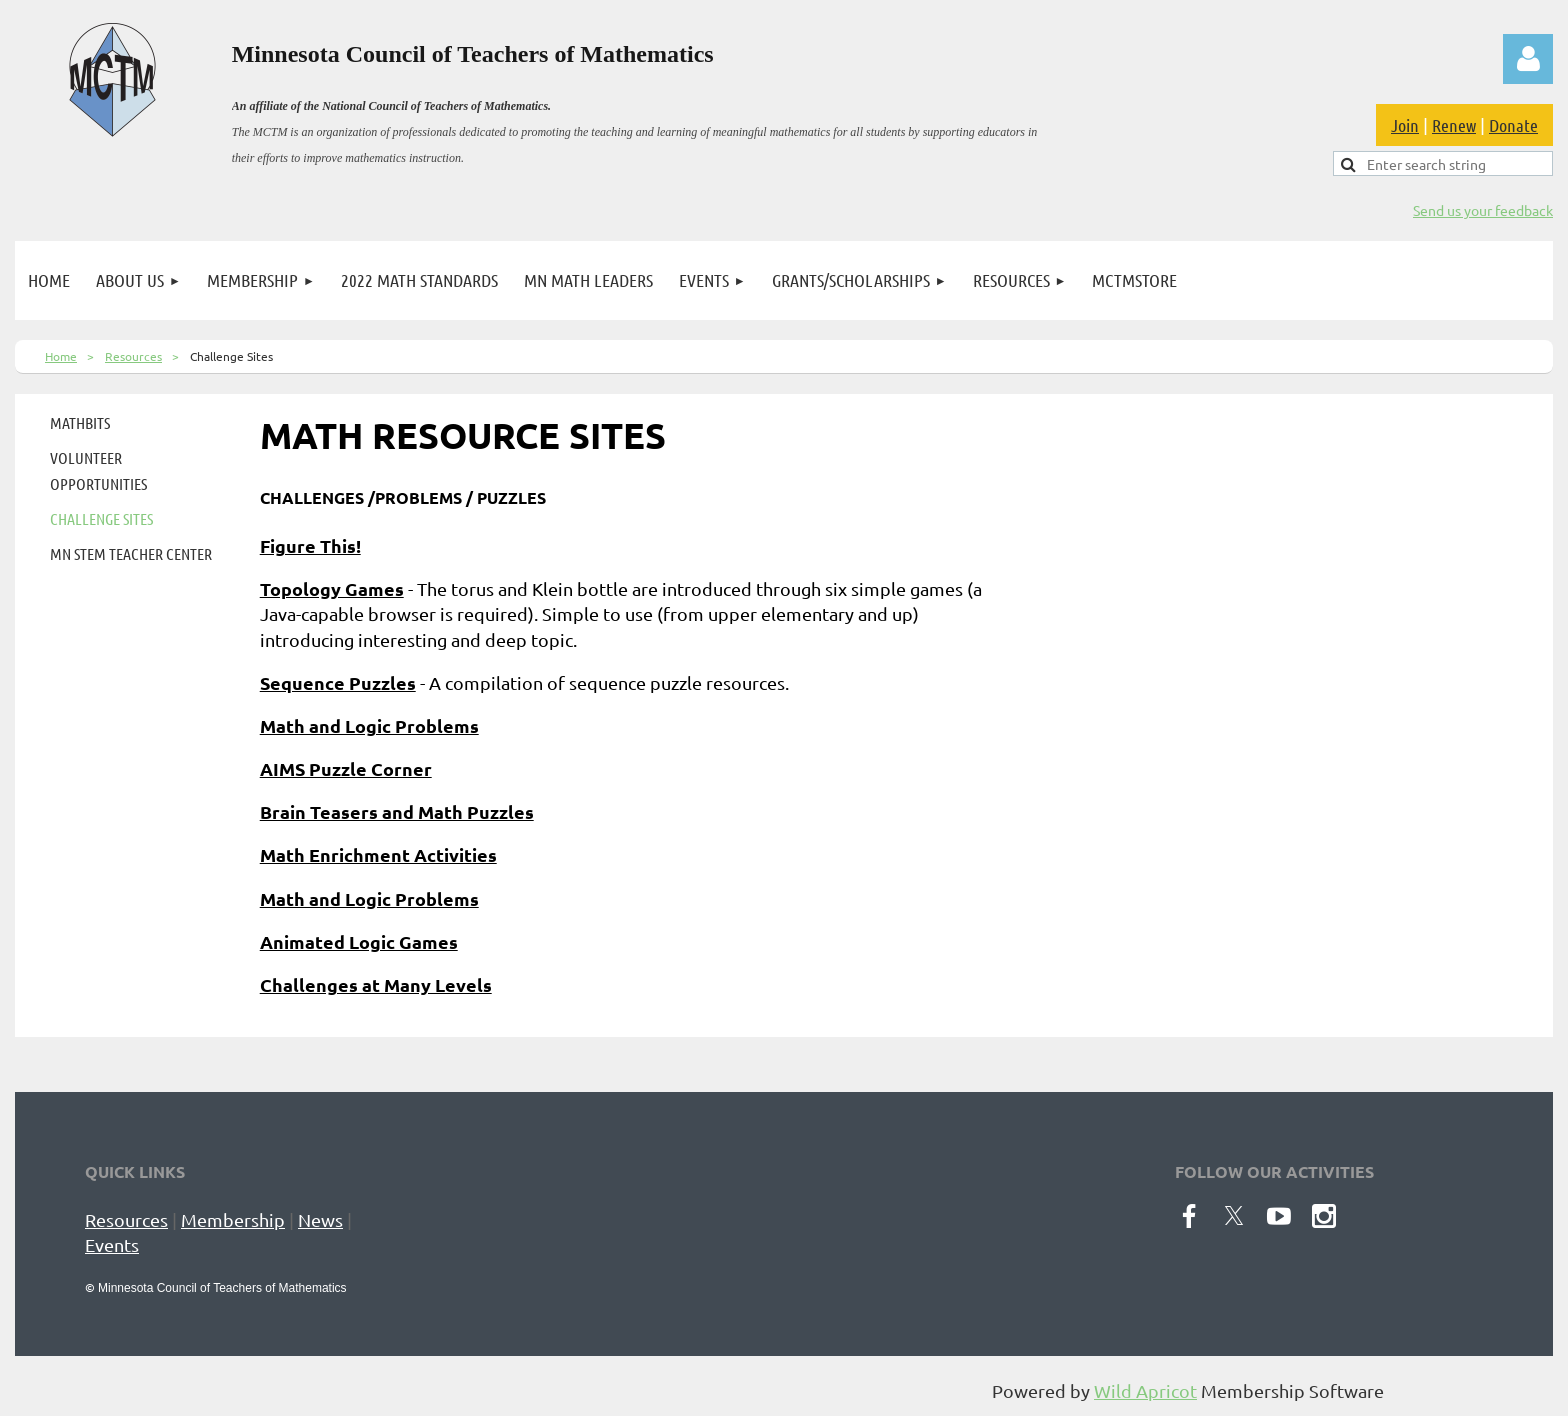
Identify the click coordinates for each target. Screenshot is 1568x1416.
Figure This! (310, 545)
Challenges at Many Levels (376, 984)
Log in (1528, 59)
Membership (233, 1219)
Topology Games (332, 588)
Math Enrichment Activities (378, 854)
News (320, 1219)
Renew (1454, 125)
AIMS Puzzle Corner (346, 768)
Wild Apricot (1145, 1390)
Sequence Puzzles (338, 682)
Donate (1513, 125)
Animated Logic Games (359, 941)
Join (1405, 125)
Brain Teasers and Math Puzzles (397, 811)
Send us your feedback (1483, 210)
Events (112, 1244)
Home (61, 356)
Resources (133, 356)
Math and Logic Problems (369, 725)
